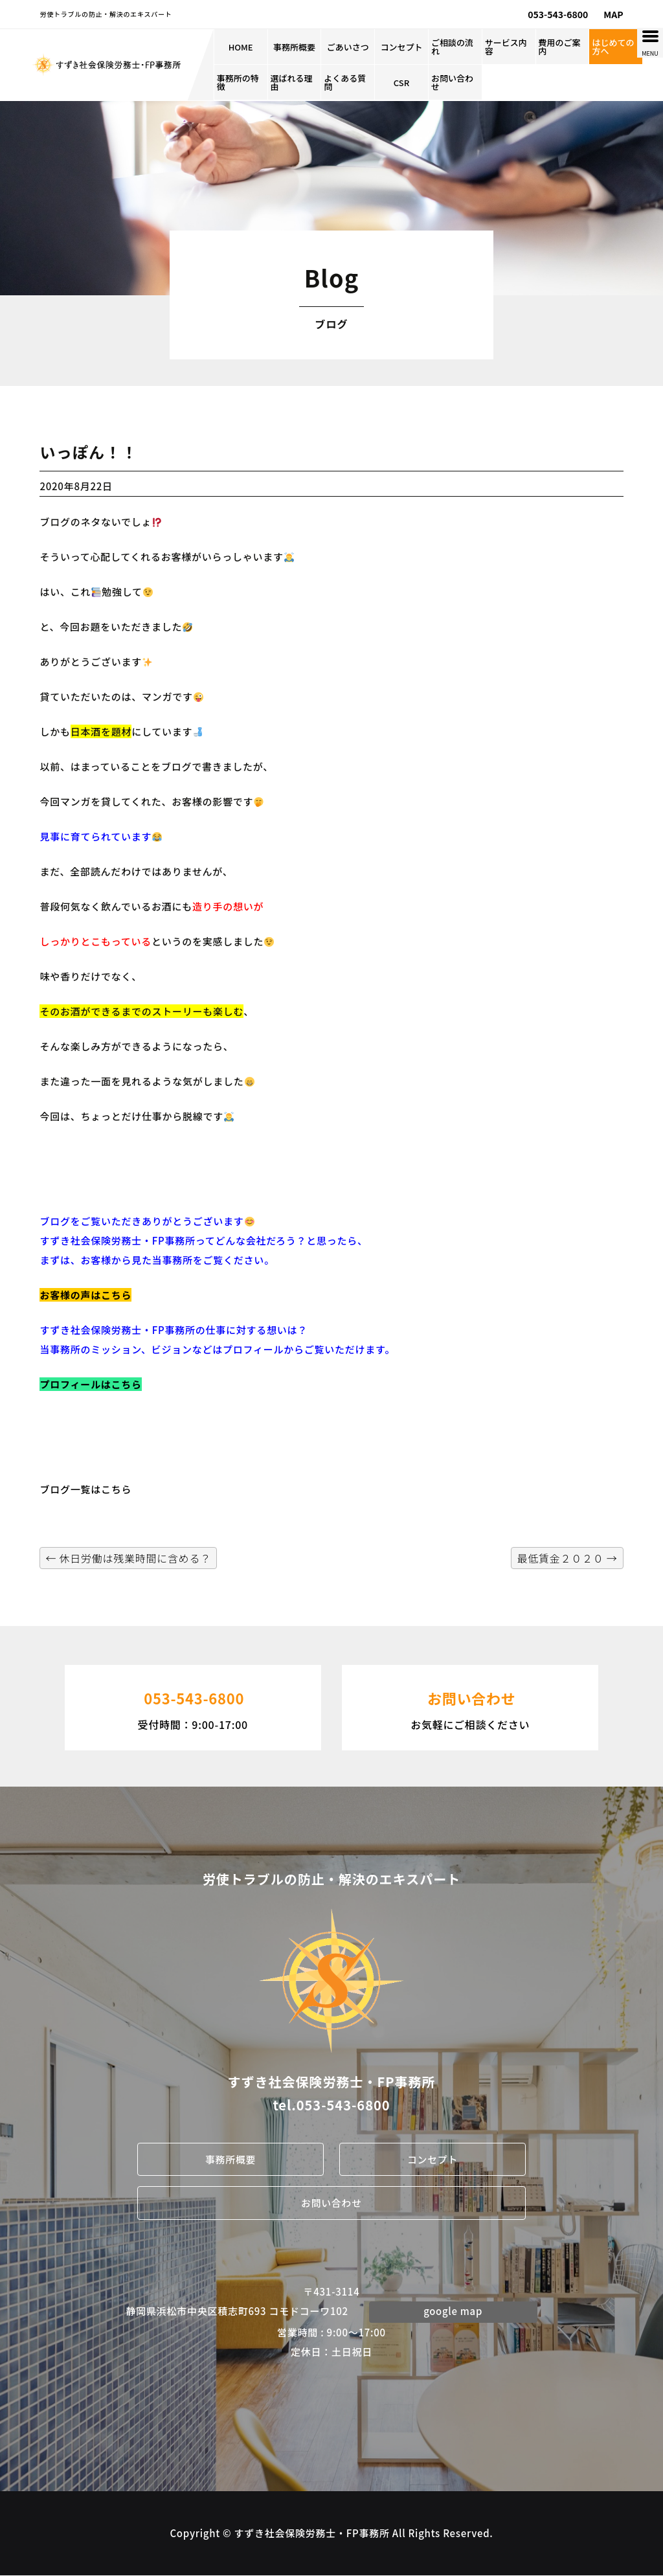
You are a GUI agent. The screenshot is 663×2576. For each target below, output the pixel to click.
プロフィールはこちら (90, 1384)
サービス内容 (506, 46)
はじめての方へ (613, 46)
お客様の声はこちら (85, 1295)
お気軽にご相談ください (470, 1706)
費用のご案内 (560, 46)
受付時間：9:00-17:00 (193, 1706)
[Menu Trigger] (650, 43)
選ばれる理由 (292, 82)
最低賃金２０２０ (567, 1558)
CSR (401, 82)
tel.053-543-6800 (331, 2105)
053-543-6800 (558, 14)
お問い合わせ (452, 82)
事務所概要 (294, 47)
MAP (613, 14)
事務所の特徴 (238, 82)
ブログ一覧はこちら (85, 1489)
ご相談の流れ (452, 46)
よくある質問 (345, 82)
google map (453, 2311)
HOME (241, 47)
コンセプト (402, 47)
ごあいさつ (348, 47)
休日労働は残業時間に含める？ (128, 1558)
